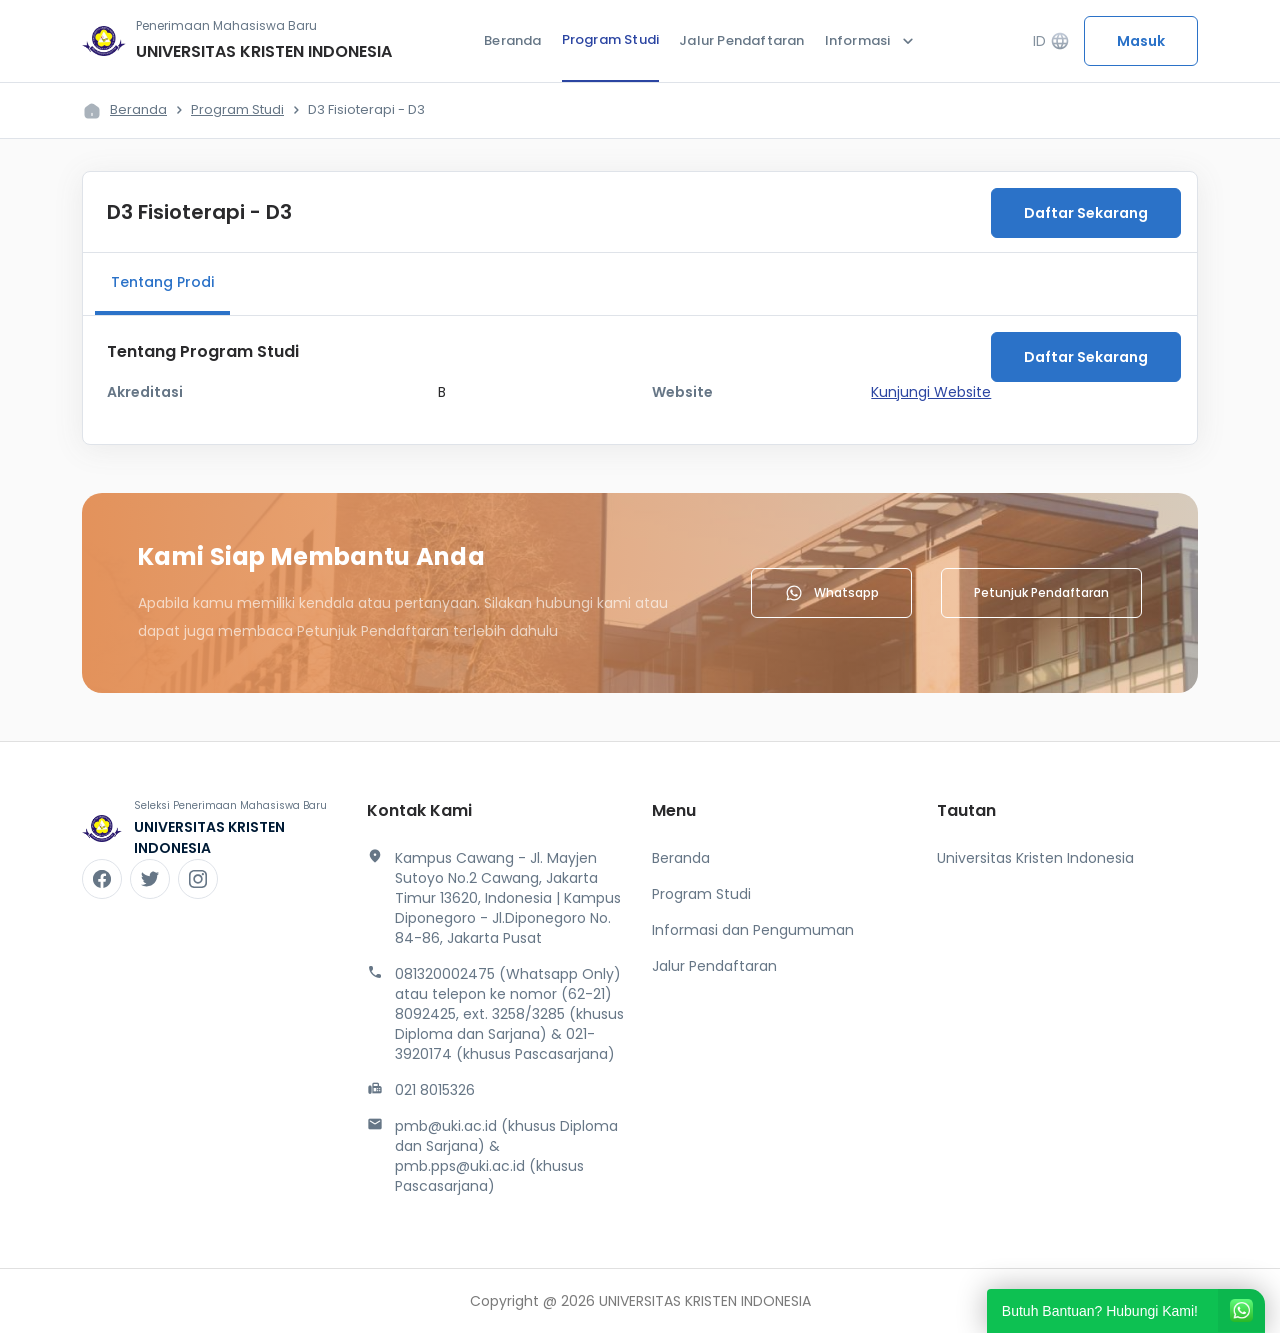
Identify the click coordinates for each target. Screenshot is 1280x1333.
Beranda (512, 40)
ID (1051, 41)
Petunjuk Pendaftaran (1041, 592)
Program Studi (611, 39)
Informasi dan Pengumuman (753, 930)
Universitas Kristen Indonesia (1035, 858)
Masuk (1141, 41)
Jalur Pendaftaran (741, 40)
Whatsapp (831, 593)
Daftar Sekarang (1086, 213)
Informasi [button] (872, 41)
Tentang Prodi (162, 282)
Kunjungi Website (931, 392)
